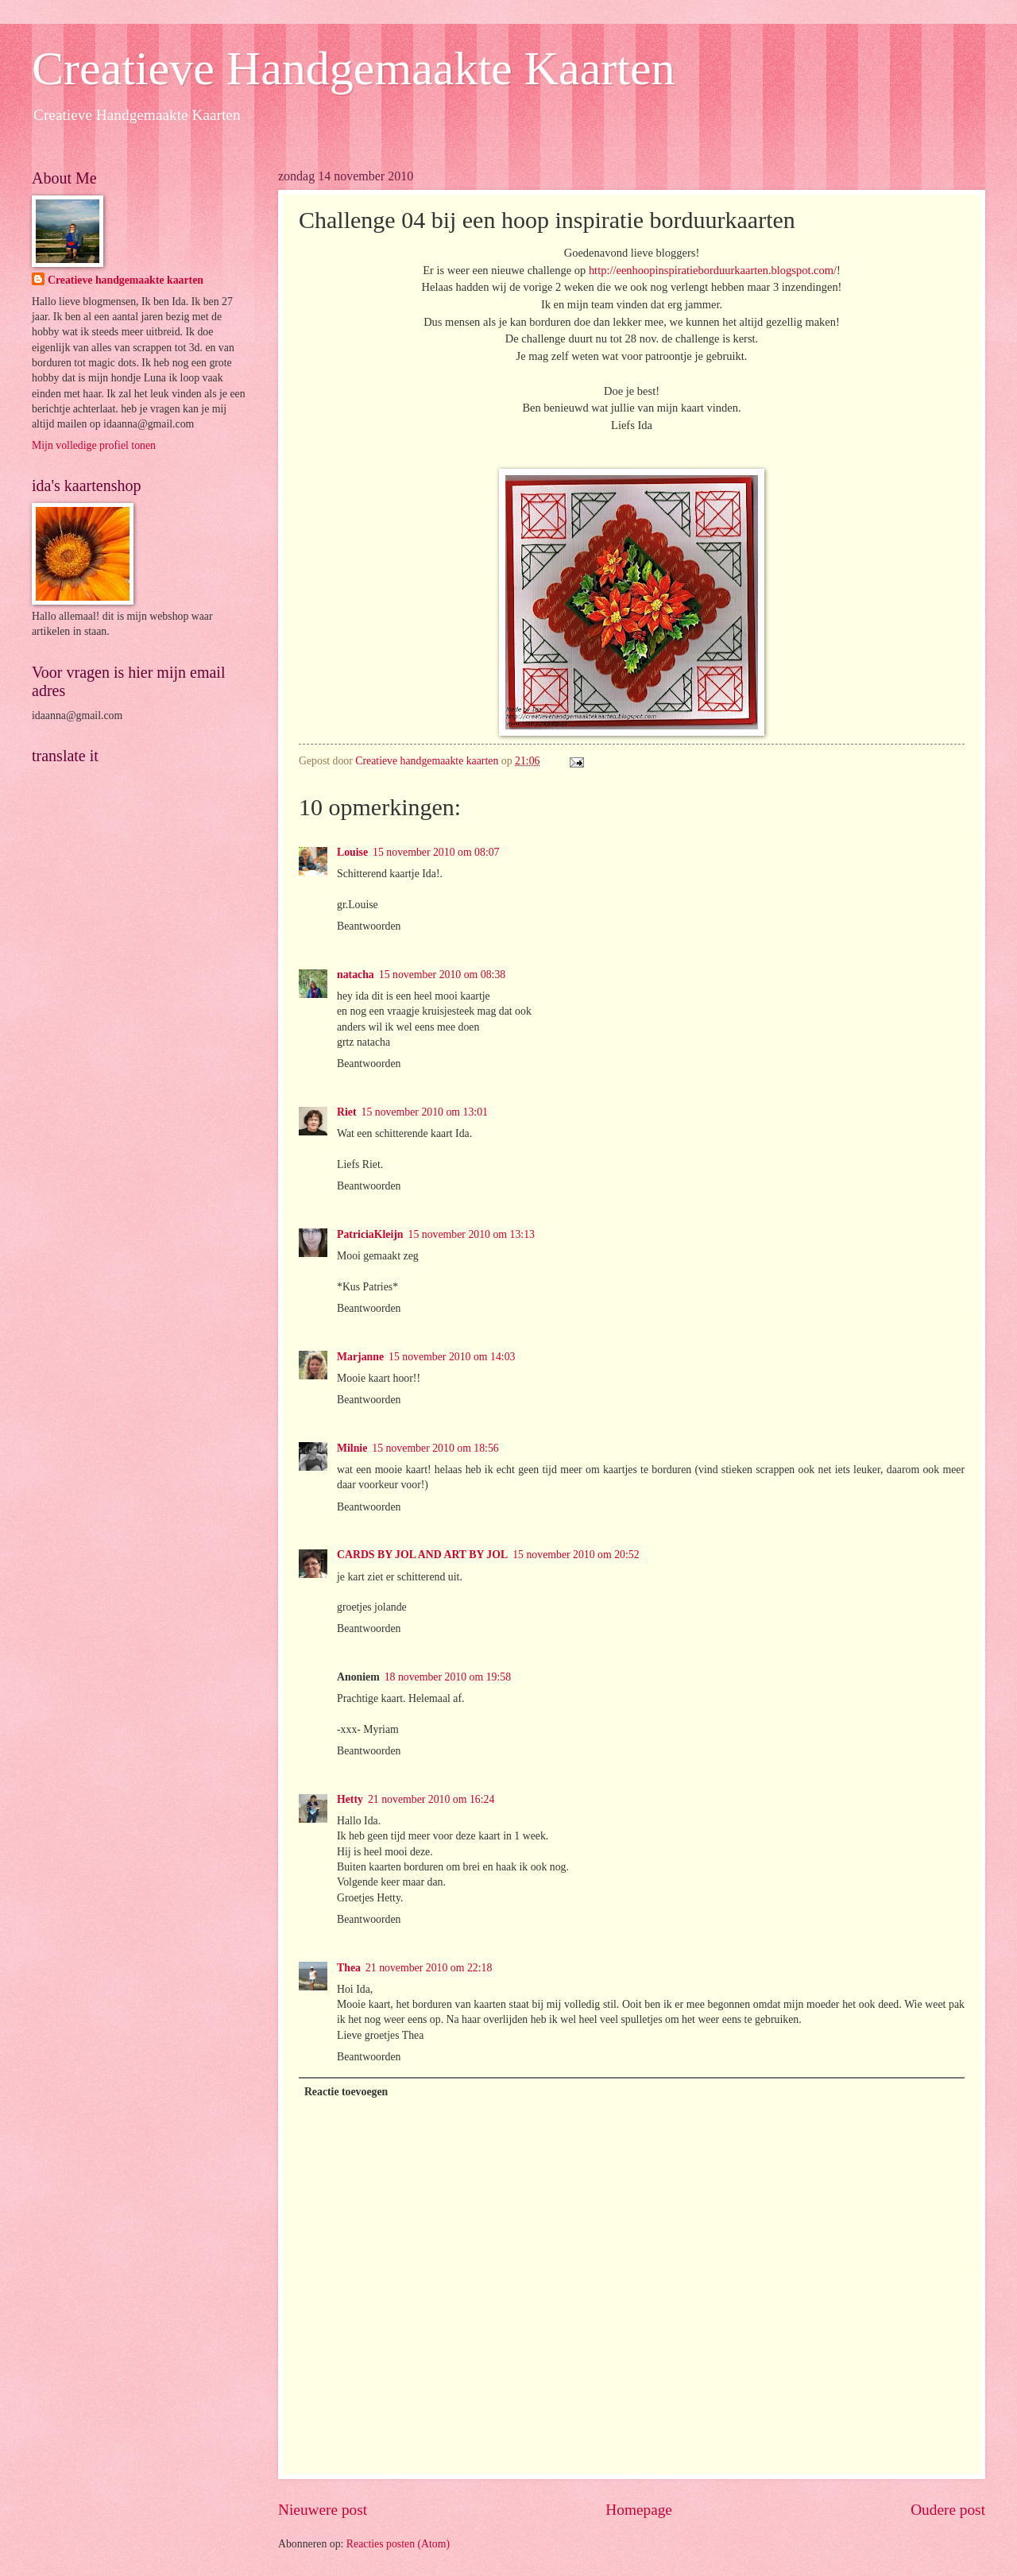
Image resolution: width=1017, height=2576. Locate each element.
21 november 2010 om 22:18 (428, 1968)
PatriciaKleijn (370, 1234)
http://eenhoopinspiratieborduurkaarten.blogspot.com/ (713, 270)
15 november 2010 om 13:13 (471, 1234)
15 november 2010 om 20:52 (575, 1555)
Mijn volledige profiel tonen (94, 445)
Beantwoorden (368, 926)
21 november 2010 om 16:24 (431, 1799)
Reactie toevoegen (346, 2092)
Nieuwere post (322, 2509)
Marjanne (360, 1357)
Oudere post (948, 2509)
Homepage (638, 2509)
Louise (352, 852)
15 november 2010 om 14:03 (452, 1357)
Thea (349, 1968)
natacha (355, 975)
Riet (347, 1112)
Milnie (352, 1448)
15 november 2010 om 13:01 (425, 1112)
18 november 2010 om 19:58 (448, 1677)
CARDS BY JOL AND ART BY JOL (422, 1555)
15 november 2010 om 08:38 (442, 975)
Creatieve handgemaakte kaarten (125, 280)
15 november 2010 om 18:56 (435, 1448)
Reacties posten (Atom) (398, 2544)
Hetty (350, 1799)
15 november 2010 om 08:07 (436, 852)
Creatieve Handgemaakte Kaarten (353, 68)
